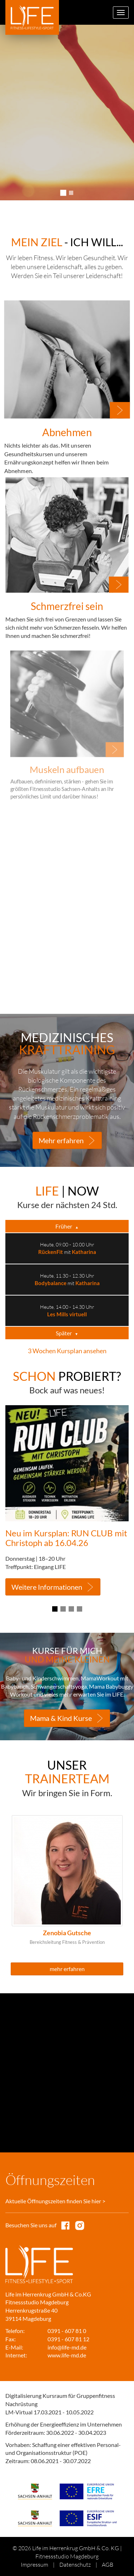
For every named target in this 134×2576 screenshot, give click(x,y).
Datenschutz (75, 2564)
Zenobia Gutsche (67, 1933)
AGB (107, 2564)
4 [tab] (79, 1609)
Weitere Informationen (46, 1587)
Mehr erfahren (61, 1140)
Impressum (34, 2564)
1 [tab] (63, 193)
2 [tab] (71, 193)
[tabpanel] (67, 112)
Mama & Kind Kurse (61, 1718)
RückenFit (50, 1252)
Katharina (84, 1252)
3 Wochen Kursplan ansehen (67, 1351)
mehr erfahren (67, 1968)
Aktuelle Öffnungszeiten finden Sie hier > (55, 2201)
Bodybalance (50, 1283)
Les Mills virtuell (67, 1314)
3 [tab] (71, 1609)
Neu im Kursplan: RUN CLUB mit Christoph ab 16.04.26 (66, 1537)
